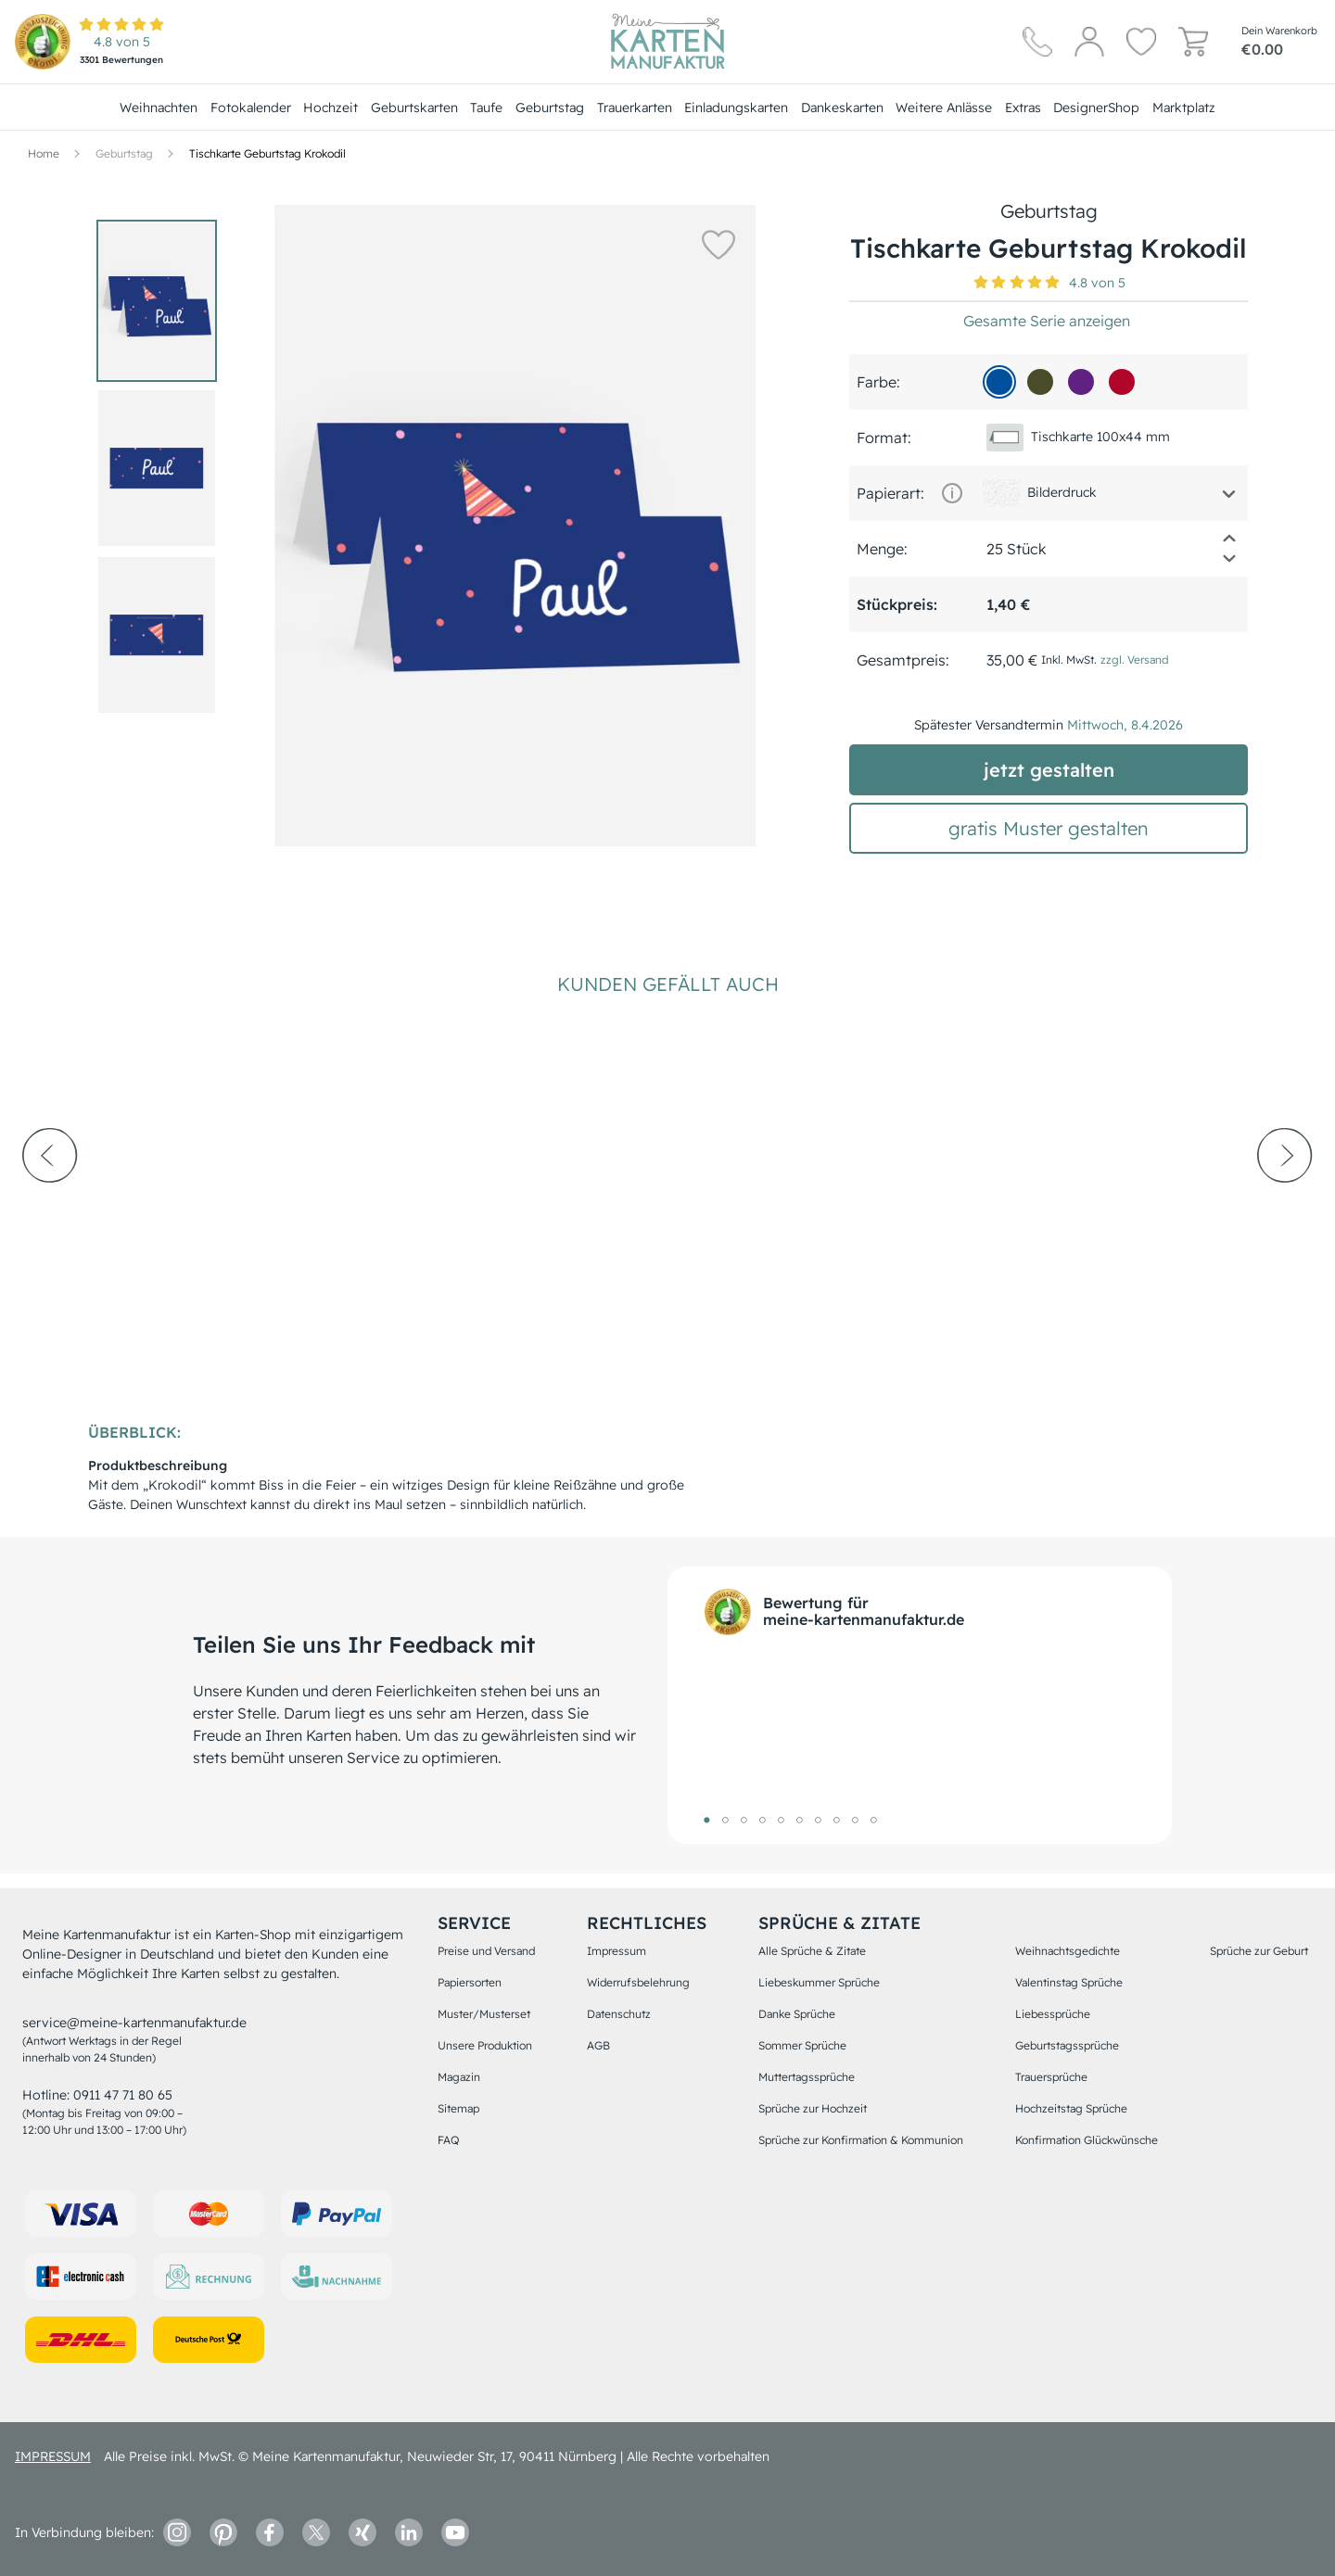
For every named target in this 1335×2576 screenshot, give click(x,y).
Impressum (616, 1951)
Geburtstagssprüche (1067, 2045)
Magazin (459, 2077)
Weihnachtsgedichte (1067, 1951)
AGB (598, 2045)
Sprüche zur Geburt (1259, 1951)
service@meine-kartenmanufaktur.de (134, 2022)
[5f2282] (1081, 382)
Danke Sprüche (796, 2014)
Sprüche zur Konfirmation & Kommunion (860, 2140)
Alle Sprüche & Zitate (812, 1951)
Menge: (882, 548)
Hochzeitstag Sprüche (1071, 2108)
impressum (53, 2456)
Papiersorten (470, 1982)
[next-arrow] (1285, 1206)
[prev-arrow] (50, 1206)
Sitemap (458, 2108)
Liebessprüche (1052, 2014)
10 (873, 1819)
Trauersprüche (1051, 2077)
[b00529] (1121, 382)
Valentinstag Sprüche (1069, 1982)
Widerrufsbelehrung (638, 1982)
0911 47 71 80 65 (122, 2095)
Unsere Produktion (485, 2045)
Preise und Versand (486, 1951)
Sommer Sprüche (802, 2045)
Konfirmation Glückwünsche (1086, 2140)
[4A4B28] (1040, 382)
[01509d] (999, 382)
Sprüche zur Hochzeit (812, 2108)
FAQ (448, 2140)
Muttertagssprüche (806, 2077)
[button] (714, 244)
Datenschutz (619, 2014)
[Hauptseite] (667, 41)
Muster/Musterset (484, 2014)
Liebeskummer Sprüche (819, 1982)
